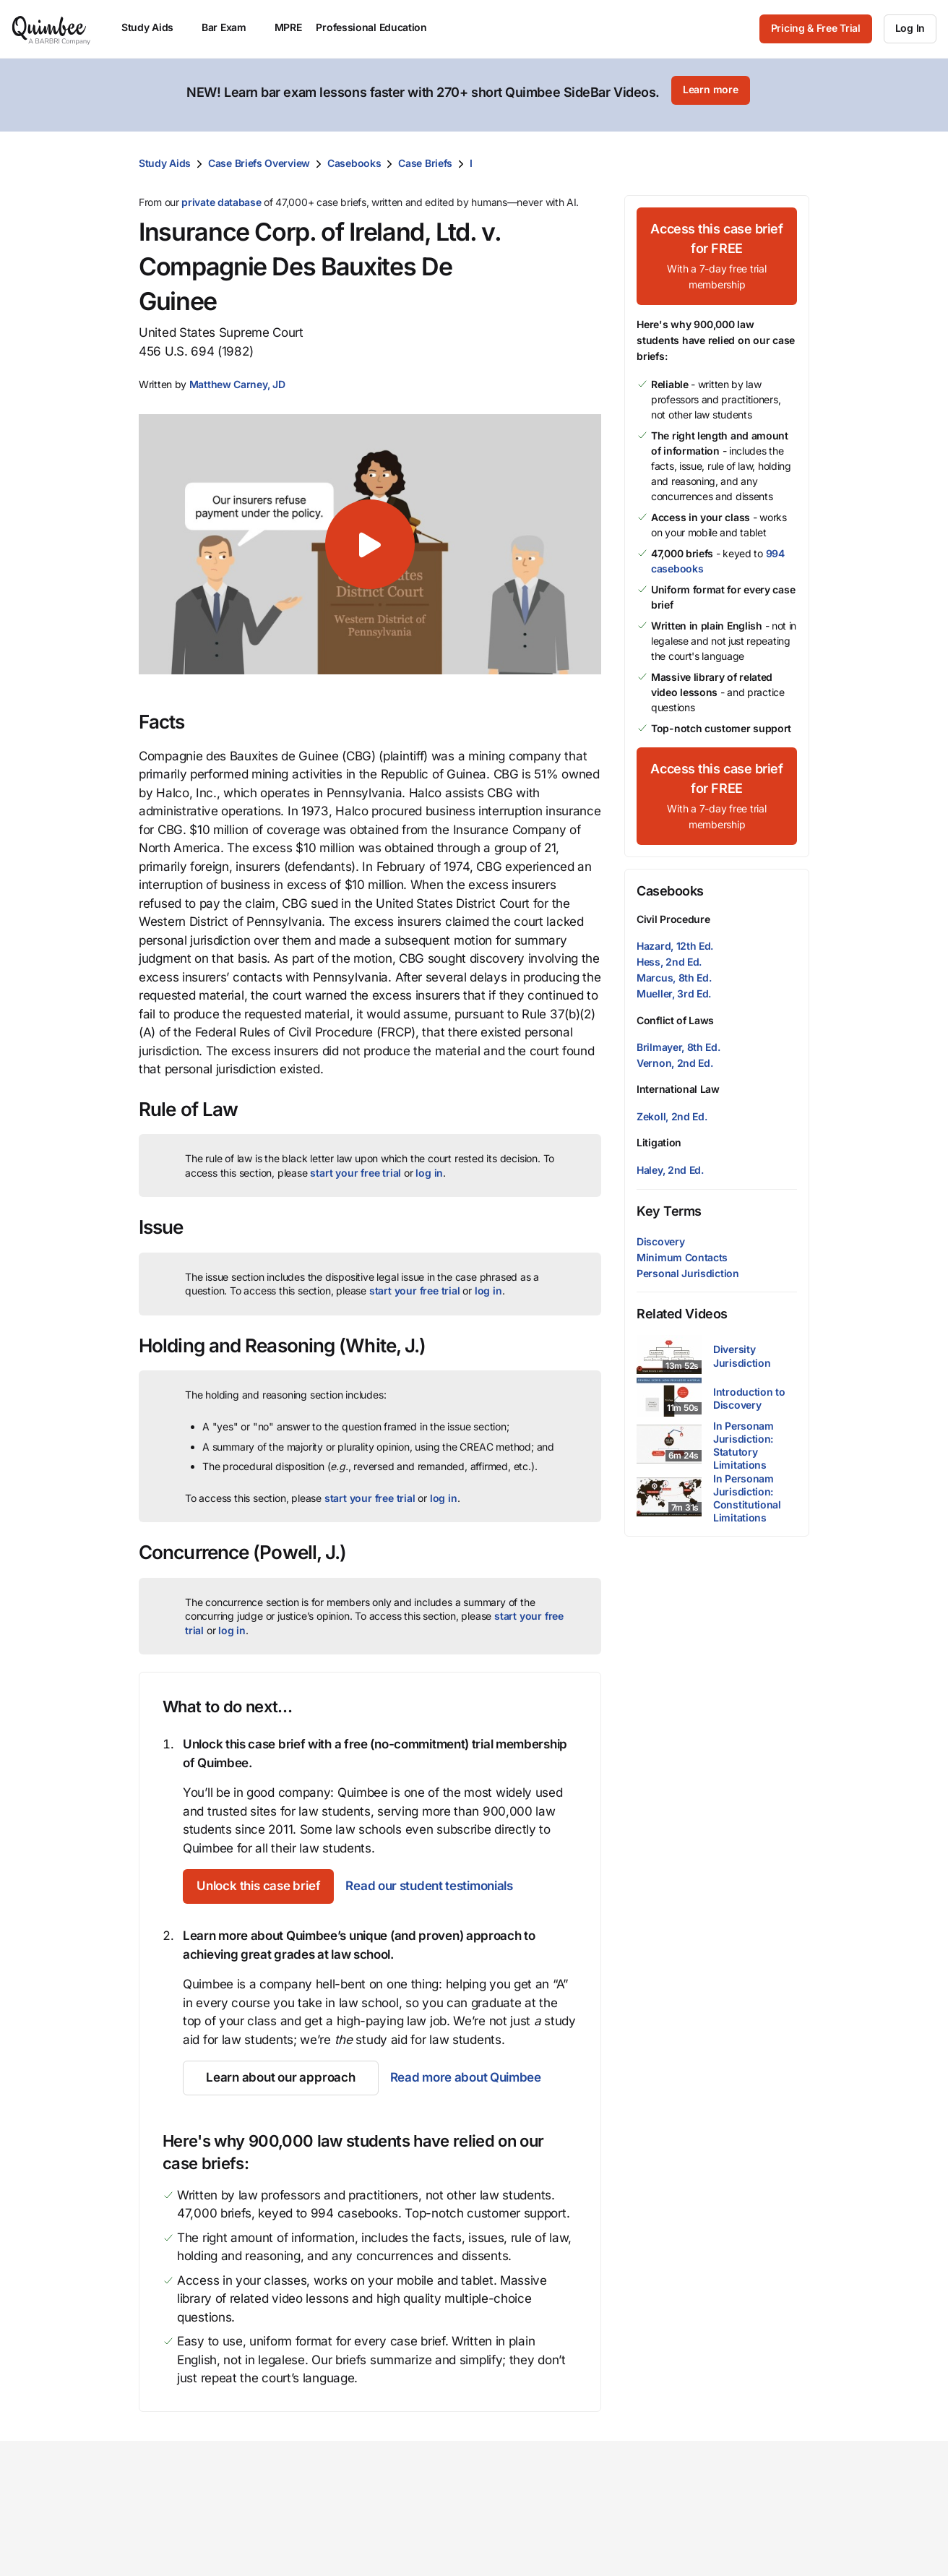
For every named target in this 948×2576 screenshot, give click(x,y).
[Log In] (910, 28)
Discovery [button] (660, 1232)
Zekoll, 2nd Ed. (672, 1107)
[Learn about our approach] (280, 2068)
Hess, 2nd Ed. (669, 952)
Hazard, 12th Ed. (675, 936)
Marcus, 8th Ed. (674, 969)
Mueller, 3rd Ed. (674, 985)
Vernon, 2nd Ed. (675, 1053)
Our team (513, 2544)
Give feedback (805, 2544)
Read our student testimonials (446, 1877)
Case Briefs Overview (259, 153)
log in (429, 1163)
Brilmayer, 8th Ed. (678, 1037)
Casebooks (354, 153)
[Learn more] (710, 90)
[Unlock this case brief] (267, 1877)
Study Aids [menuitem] (154, 27)
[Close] (906, 90)
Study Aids (165, 153)
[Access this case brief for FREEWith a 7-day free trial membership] (717, 247)
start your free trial (355, 1163)
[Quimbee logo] (52, 29)
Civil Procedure (673, 909)
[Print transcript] (794, 153)
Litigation (659, 1133)
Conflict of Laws (675, 1011)
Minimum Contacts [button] (682, 1248)
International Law (678, 1079)
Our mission (520, 2521)
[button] (237, 375)
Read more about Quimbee (464, 2068)
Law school (381, 2521)
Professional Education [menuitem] (378, 27)
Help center (796, 2567)
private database (221, 192)
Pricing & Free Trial (816, 28)
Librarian (375, 2567)
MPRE (288, 27)
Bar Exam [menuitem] (231, 27)
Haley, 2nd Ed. (670, 1160)
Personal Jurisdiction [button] (688, 1264)
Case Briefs (425, 153)
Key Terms (669, 1201)
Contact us (793, 2521)
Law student (385, 2544)
